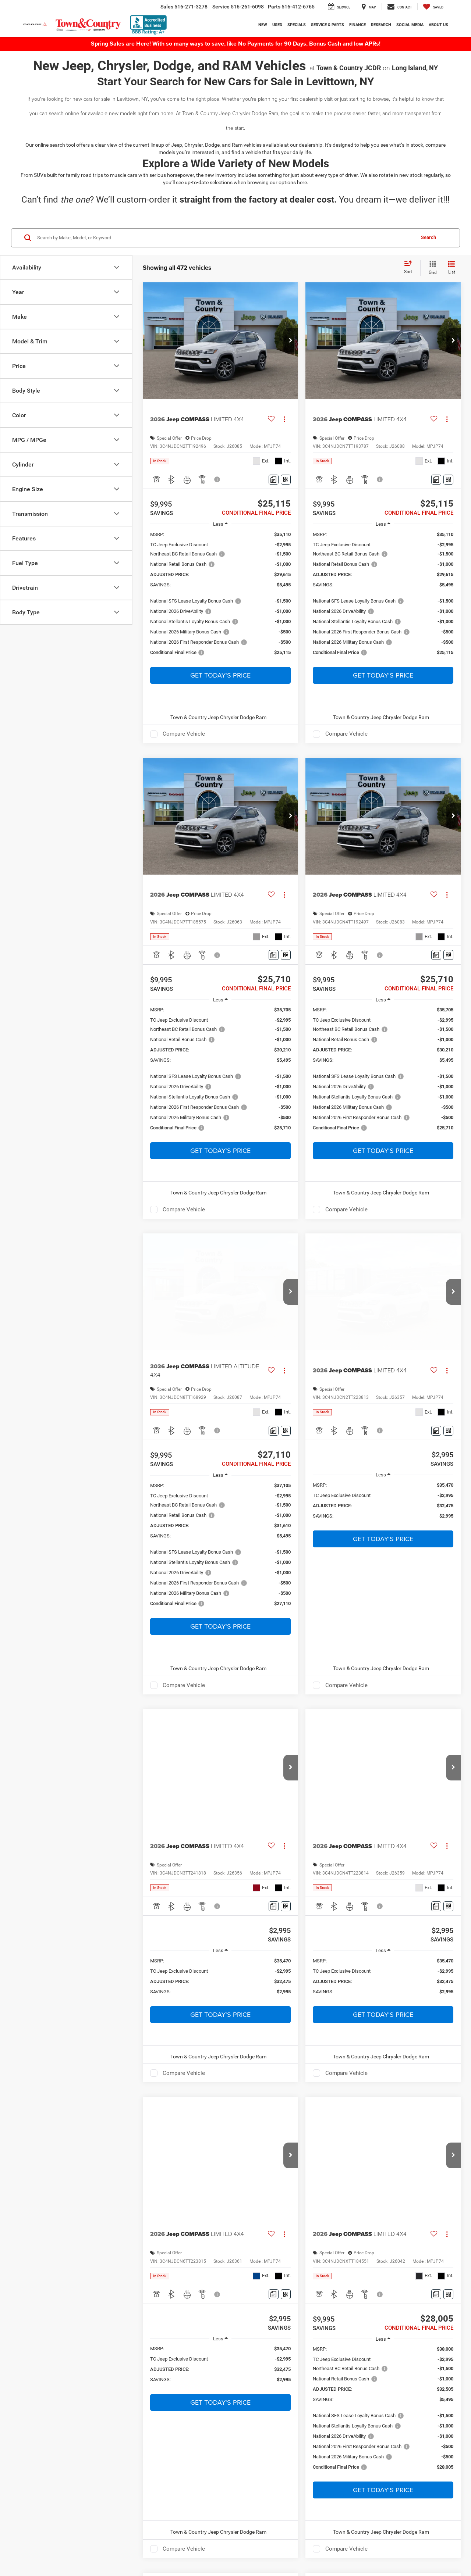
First (270, 1730)
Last (403, 1730)
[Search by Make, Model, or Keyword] (225, 238)
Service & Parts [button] (327, 24)
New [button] (262, 24)
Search (428, 237)
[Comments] (274, 480)
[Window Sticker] (286, 480)
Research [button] (381, 24)
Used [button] (277, 24)
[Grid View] (431, 268)
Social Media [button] (410, 24)
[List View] (451, 268)
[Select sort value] (410, 267)
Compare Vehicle (184, 733)
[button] (290, 341)
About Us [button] (438, 24)
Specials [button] (296, 24)
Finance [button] (357, 24)
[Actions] (284, 419)
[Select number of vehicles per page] (440, 1730)
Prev (296, 1730)
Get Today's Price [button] (220, 675)
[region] (220, 597)
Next (377, 1730)
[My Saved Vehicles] (433, 6)
